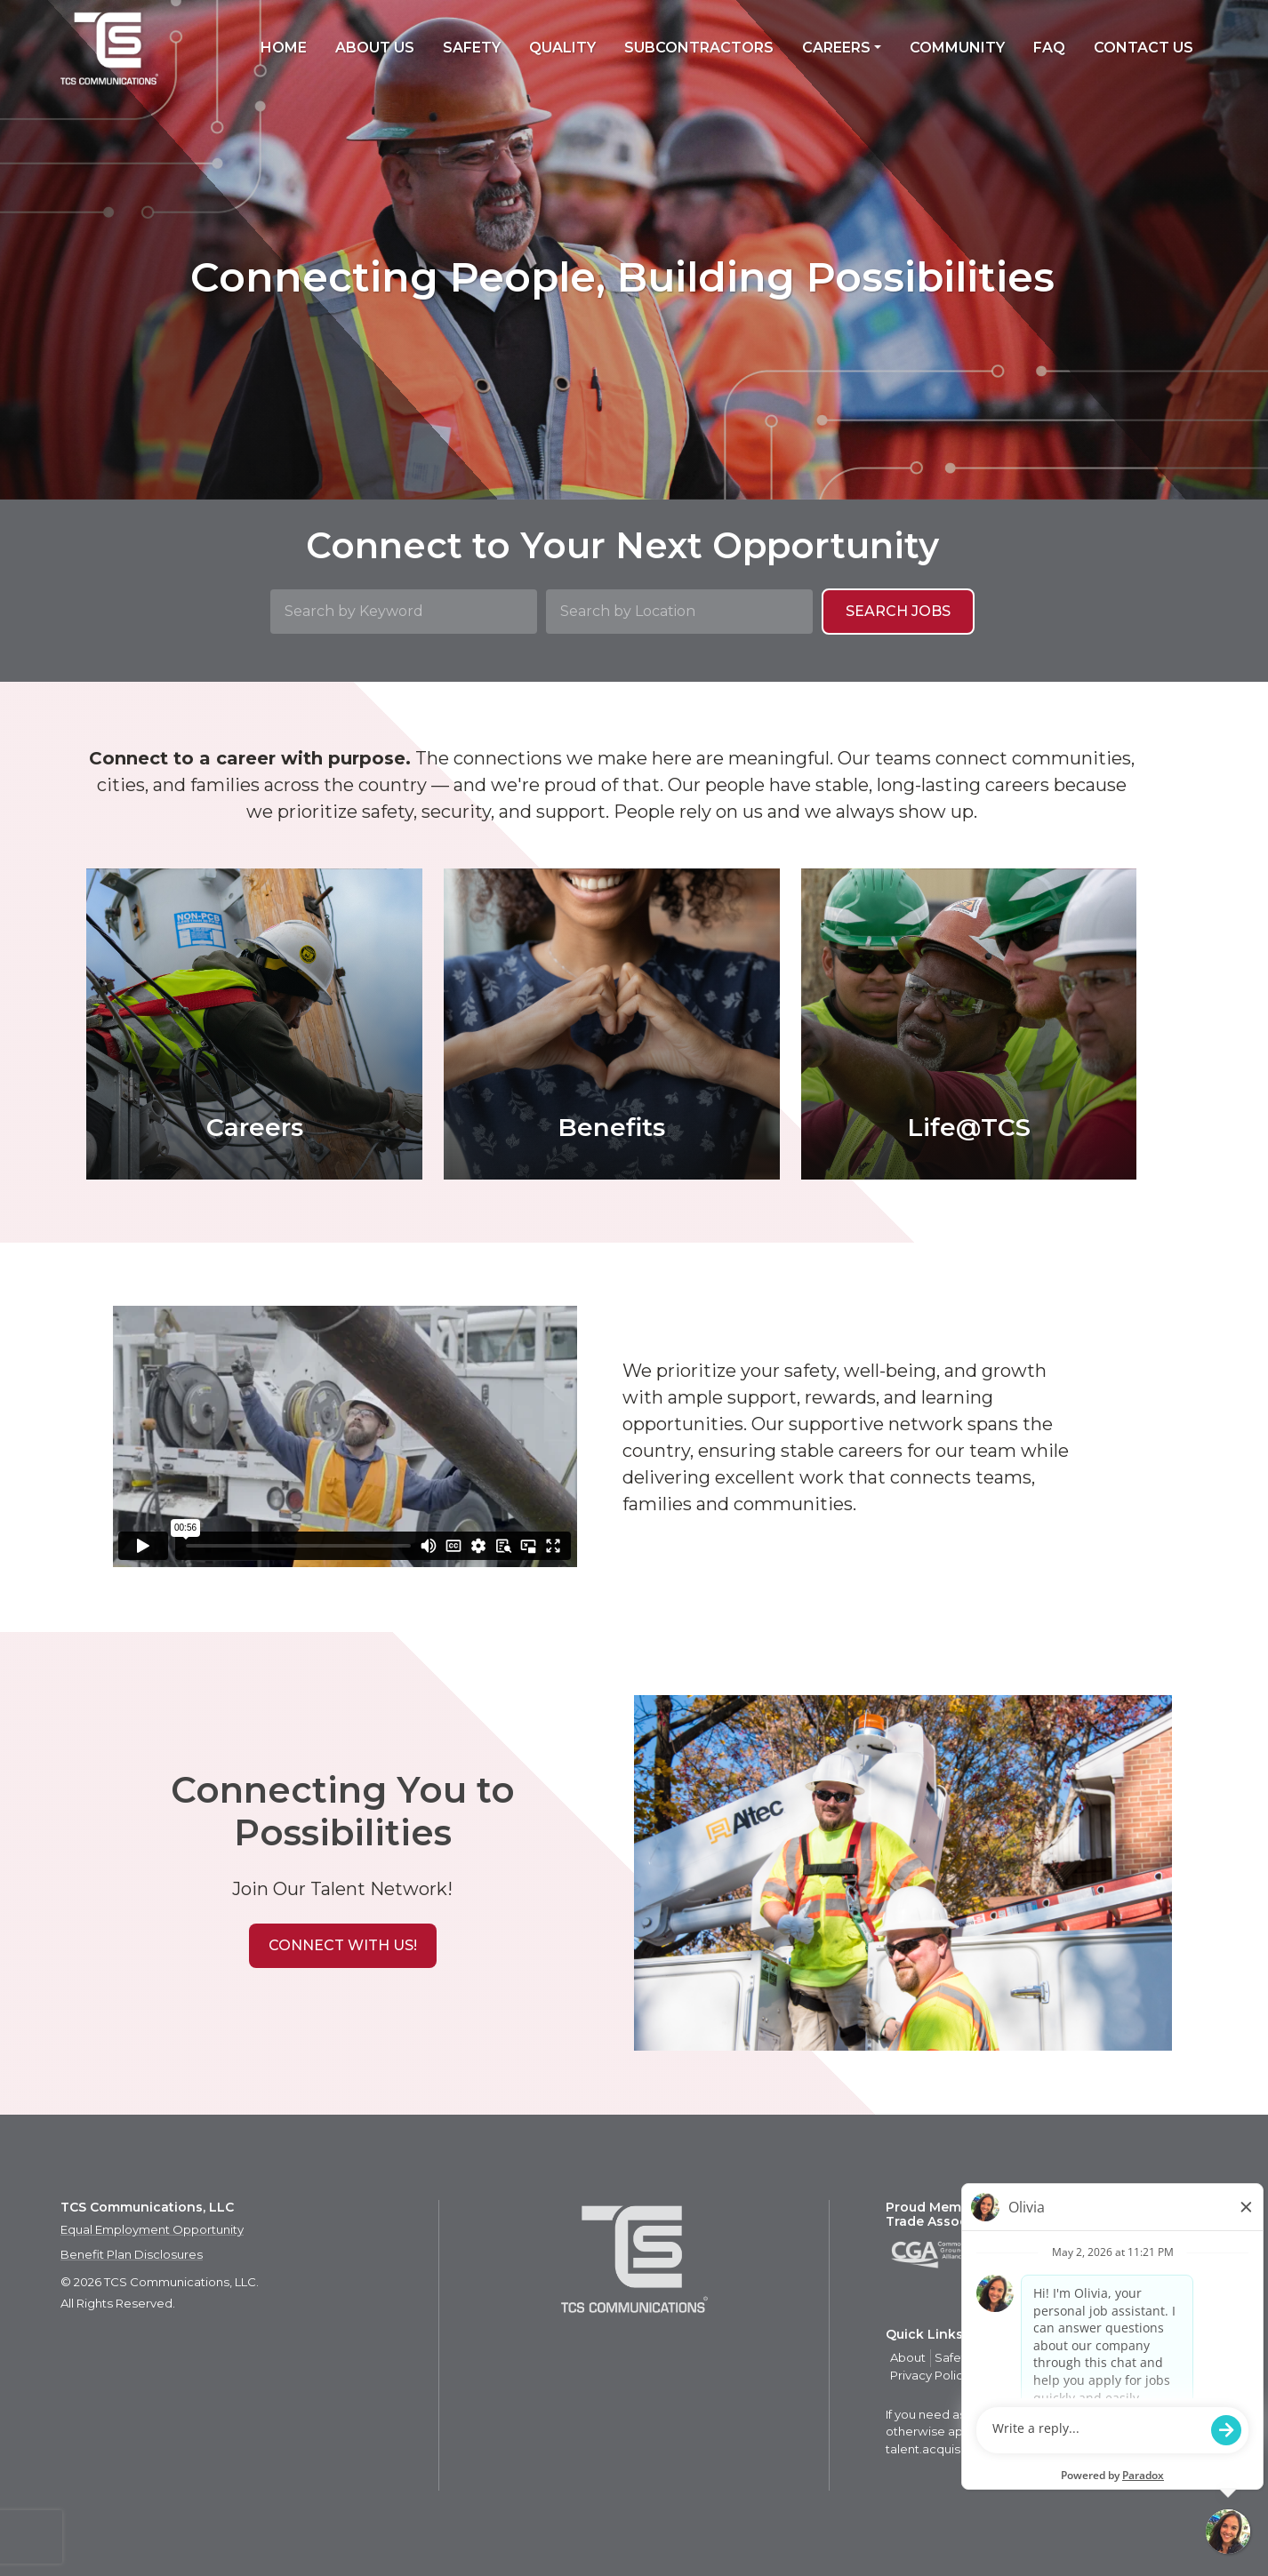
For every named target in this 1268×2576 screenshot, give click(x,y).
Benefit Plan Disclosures (131, 2254)
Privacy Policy (929, 2375)
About (908, 2357)
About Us (374, 47)
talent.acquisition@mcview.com (979, 2449)
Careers (836, 47)
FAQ (1049, 47)
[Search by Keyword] (403, 611)
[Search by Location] (679, 611)
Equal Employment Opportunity (152, 2229)
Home (284, 47)
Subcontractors (699, 47)
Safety (472, 47)
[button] (343, 1946)
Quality (562, 47)
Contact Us (1143, 47)
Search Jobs (898, 611)
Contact (1112, 2357)
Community (957, 47)
